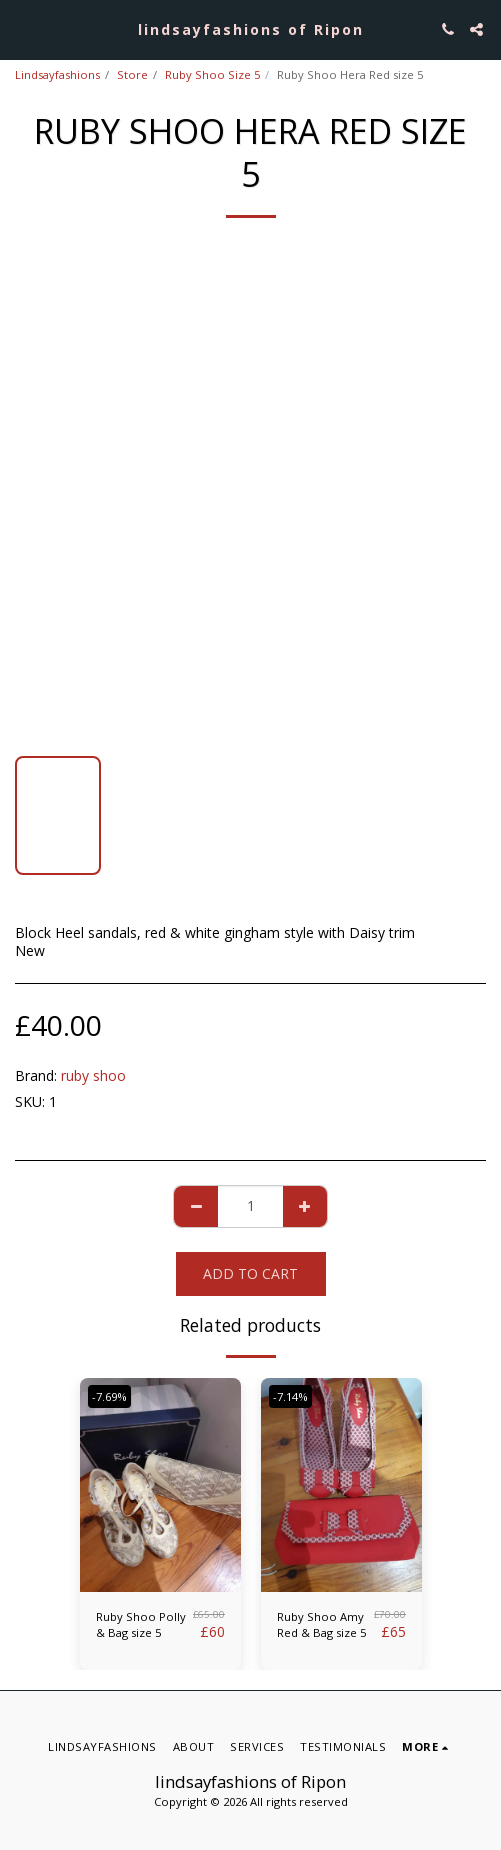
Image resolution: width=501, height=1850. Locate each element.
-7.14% (290, 1396)
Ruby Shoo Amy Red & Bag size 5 (321, 1625)
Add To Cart (250, 1273)
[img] (160, 1485)
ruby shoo (93, 1075)
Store (132, 74)
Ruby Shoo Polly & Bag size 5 (141, 1625)
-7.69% (109, 1396)
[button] (22, 28)
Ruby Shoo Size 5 (212, 74)
